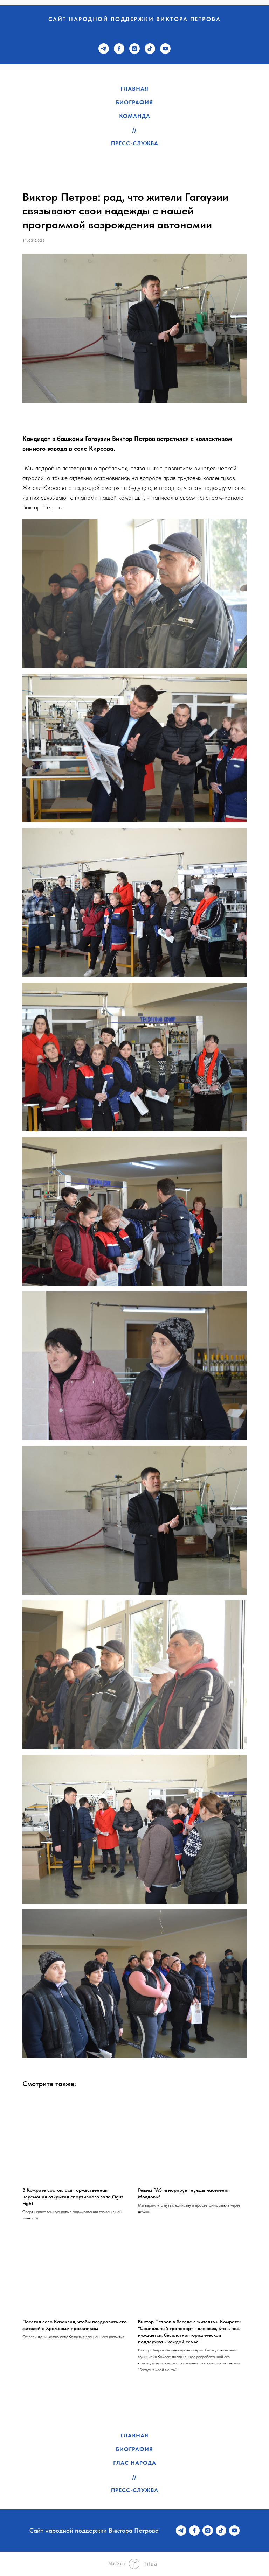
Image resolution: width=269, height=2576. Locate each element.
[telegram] (103, 48)
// (134, 129)
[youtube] (165, 48)
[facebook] (119, 48)
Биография (134, 102)
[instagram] (134, 48)
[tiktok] (150, 48)
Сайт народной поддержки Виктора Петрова (134, 19)
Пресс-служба (134, 143)
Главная (134, 88)
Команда (134, 116)
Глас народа (134, 2462)
